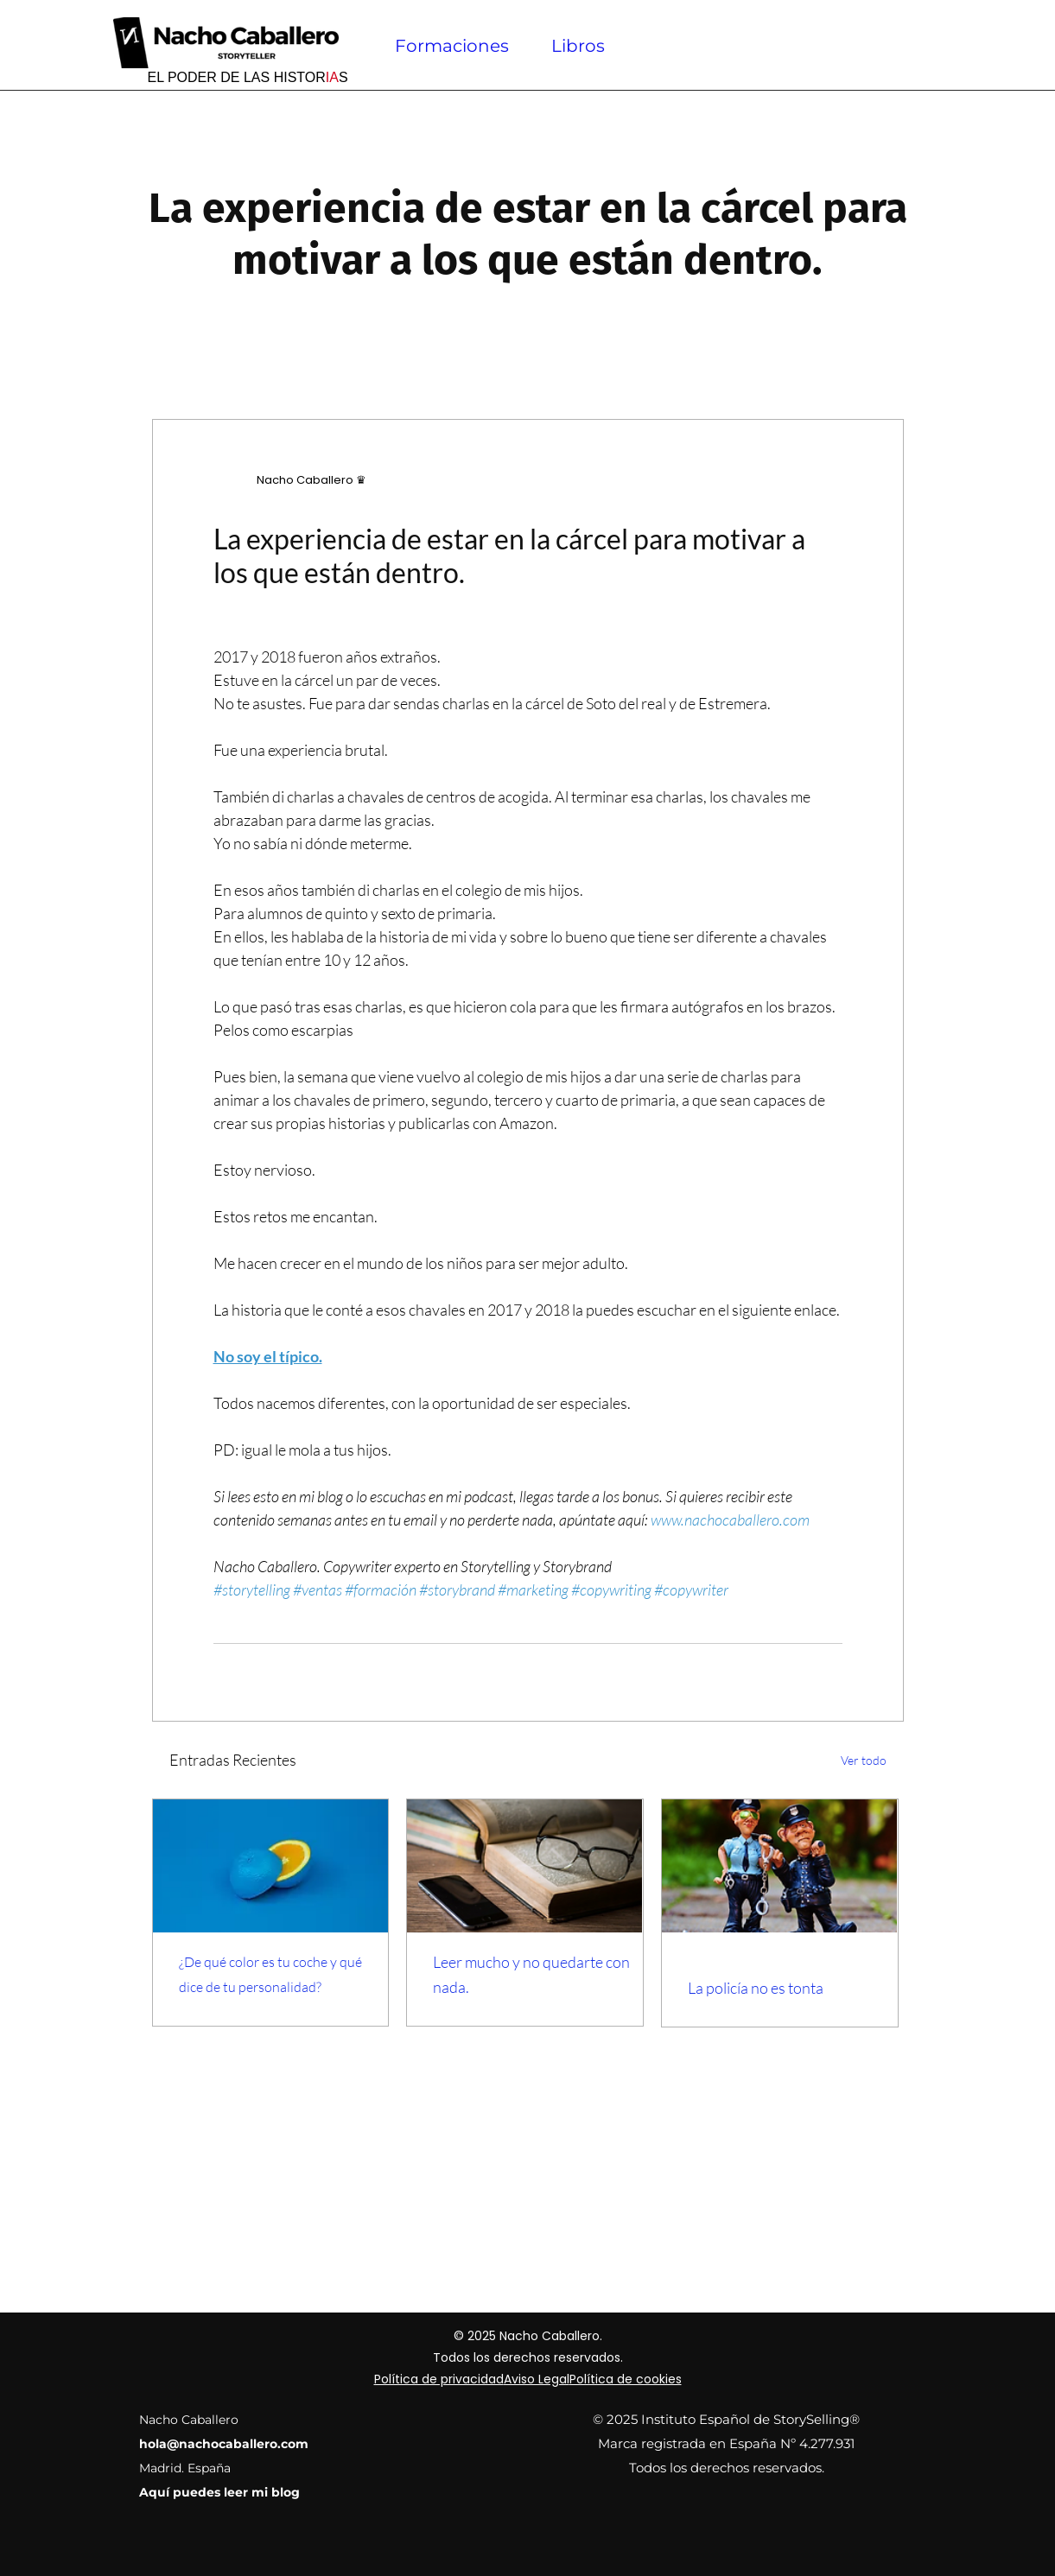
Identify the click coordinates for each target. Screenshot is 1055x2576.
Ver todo (864, 1760)
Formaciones (452, 45)
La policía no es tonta (755, 1987)
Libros (578, 45)
